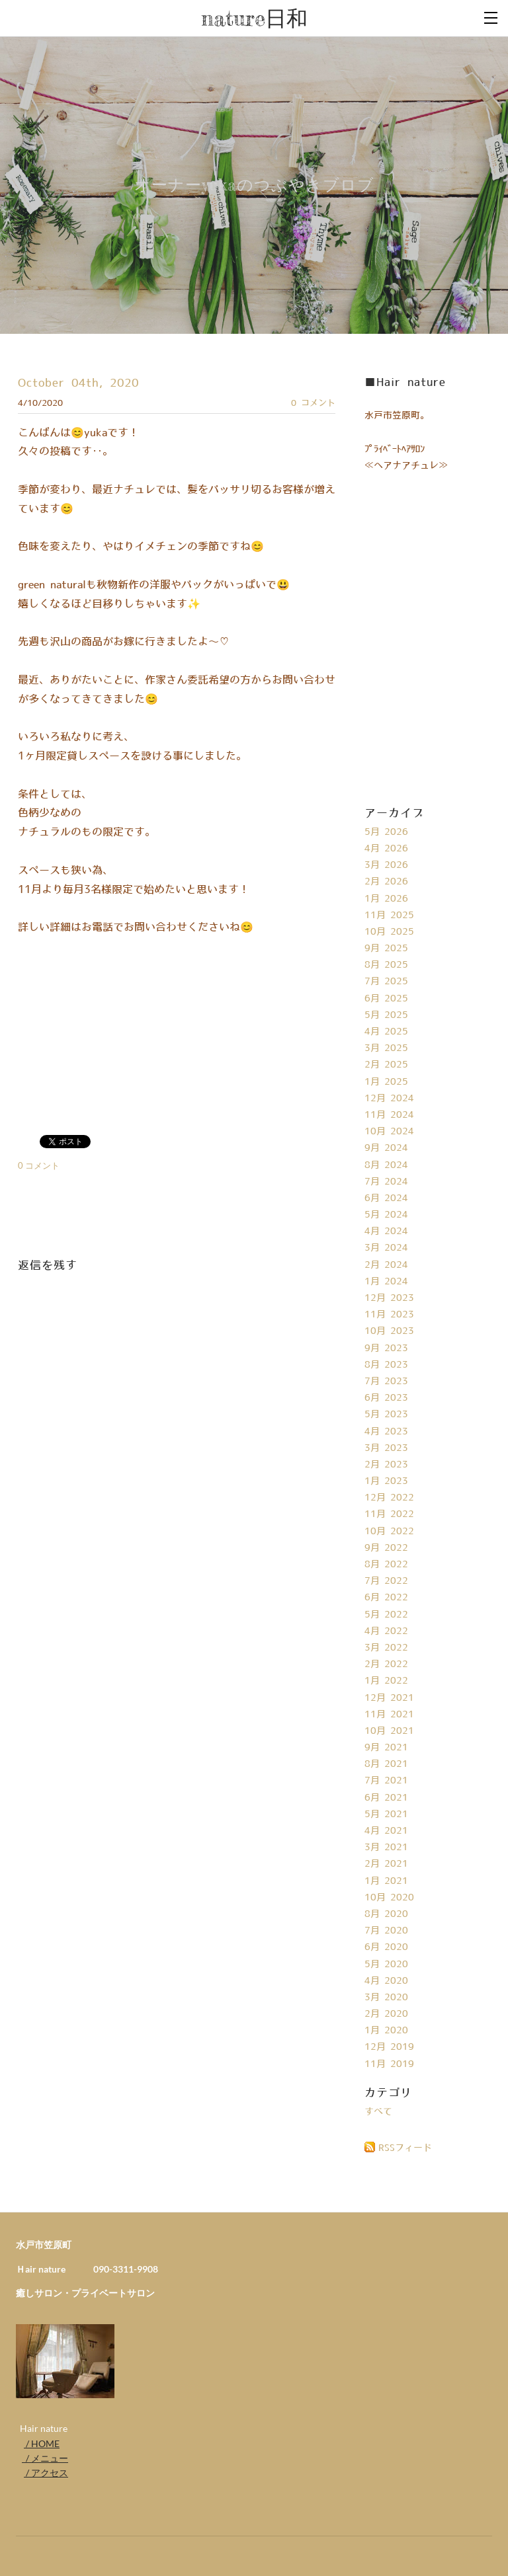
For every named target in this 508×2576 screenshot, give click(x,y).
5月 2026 (386, 832)
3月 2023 (386, 1448)
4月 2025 (386, 1032)
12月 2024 (389, 1098)
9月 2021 (386, 1747)
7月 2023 (386, 1381)
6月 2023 (386, 1398)
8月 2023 (386, 1365)
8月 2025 (386, 965)
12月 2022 (389, 1498)
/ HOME (42, 2443)
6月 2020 (386, 1947)
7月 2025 (386, 981)
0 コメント (313, 403)
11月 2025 (389, 915)
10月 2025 (389, 932)
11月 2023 (389, 1314)
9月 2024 (386, 1148)
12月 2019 (389, 2047)
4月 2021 (386, 1831)
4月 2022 (386, 1631)
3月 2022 (386, 1648)
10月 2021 (389, 1731)
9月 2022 (386, 1548)
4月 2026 (386, 848)
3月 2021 (386, 1847)
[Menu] (491, 16)
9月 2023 (386, 1348)
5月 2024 (386, 1215)
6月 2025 (386, 999)
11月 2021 (389, 1714)
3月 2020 (386, 1997)
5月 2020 (386, 1964)
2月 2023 (386, 1465)
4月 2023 (386, 1431)
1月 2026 (386, 899)
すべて (378, 2112)
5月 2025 (386, 1015)
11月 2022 (389, 1514)
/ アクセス (46, 2472)
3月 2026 (386, 865)
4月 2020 (386, 1981)
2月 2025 (386, 1065)
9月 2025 (386, 948)
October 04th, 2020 (78, 383)
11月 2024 (389, 1115)
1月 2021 (386, 1881)
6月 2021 (386, 1798)
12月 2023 (389, 1298)
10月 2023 (389, 1331)
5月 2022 (386, 1615)
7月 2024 (386, 1182)
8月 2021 (386, 1764)
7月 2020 (386, 1931)
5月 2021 (386, 1814)
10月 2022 (389, 1531)
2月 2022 (386, 1664)
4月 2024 (386, 1231)
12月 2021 (389, 1698)
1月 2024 (386, 1281)
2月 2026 (386, 882)
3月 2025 (386, 1048)
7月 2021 (386, 1781)
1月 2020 (386, 2030)
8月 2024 (386, 1165)
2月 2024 (386, 1265)
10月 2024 (389, 1131)
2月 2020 (386, 2014)
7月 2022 (386, 1581)
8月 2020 (386, 1914)
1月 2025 (386, 1082)
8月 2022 (386, 1564)
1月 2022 (386, 1681)
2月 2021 (386, 1864)
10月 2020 (389, 1898)
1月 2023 (386, 1481)
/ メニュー (45, 2458)
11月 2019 (389, 2064)
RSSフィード (405, 2148)
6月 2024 (386, 1198)
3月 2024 (386, 1248)
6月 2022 (386, 1597)
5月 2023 (386, 1414)
